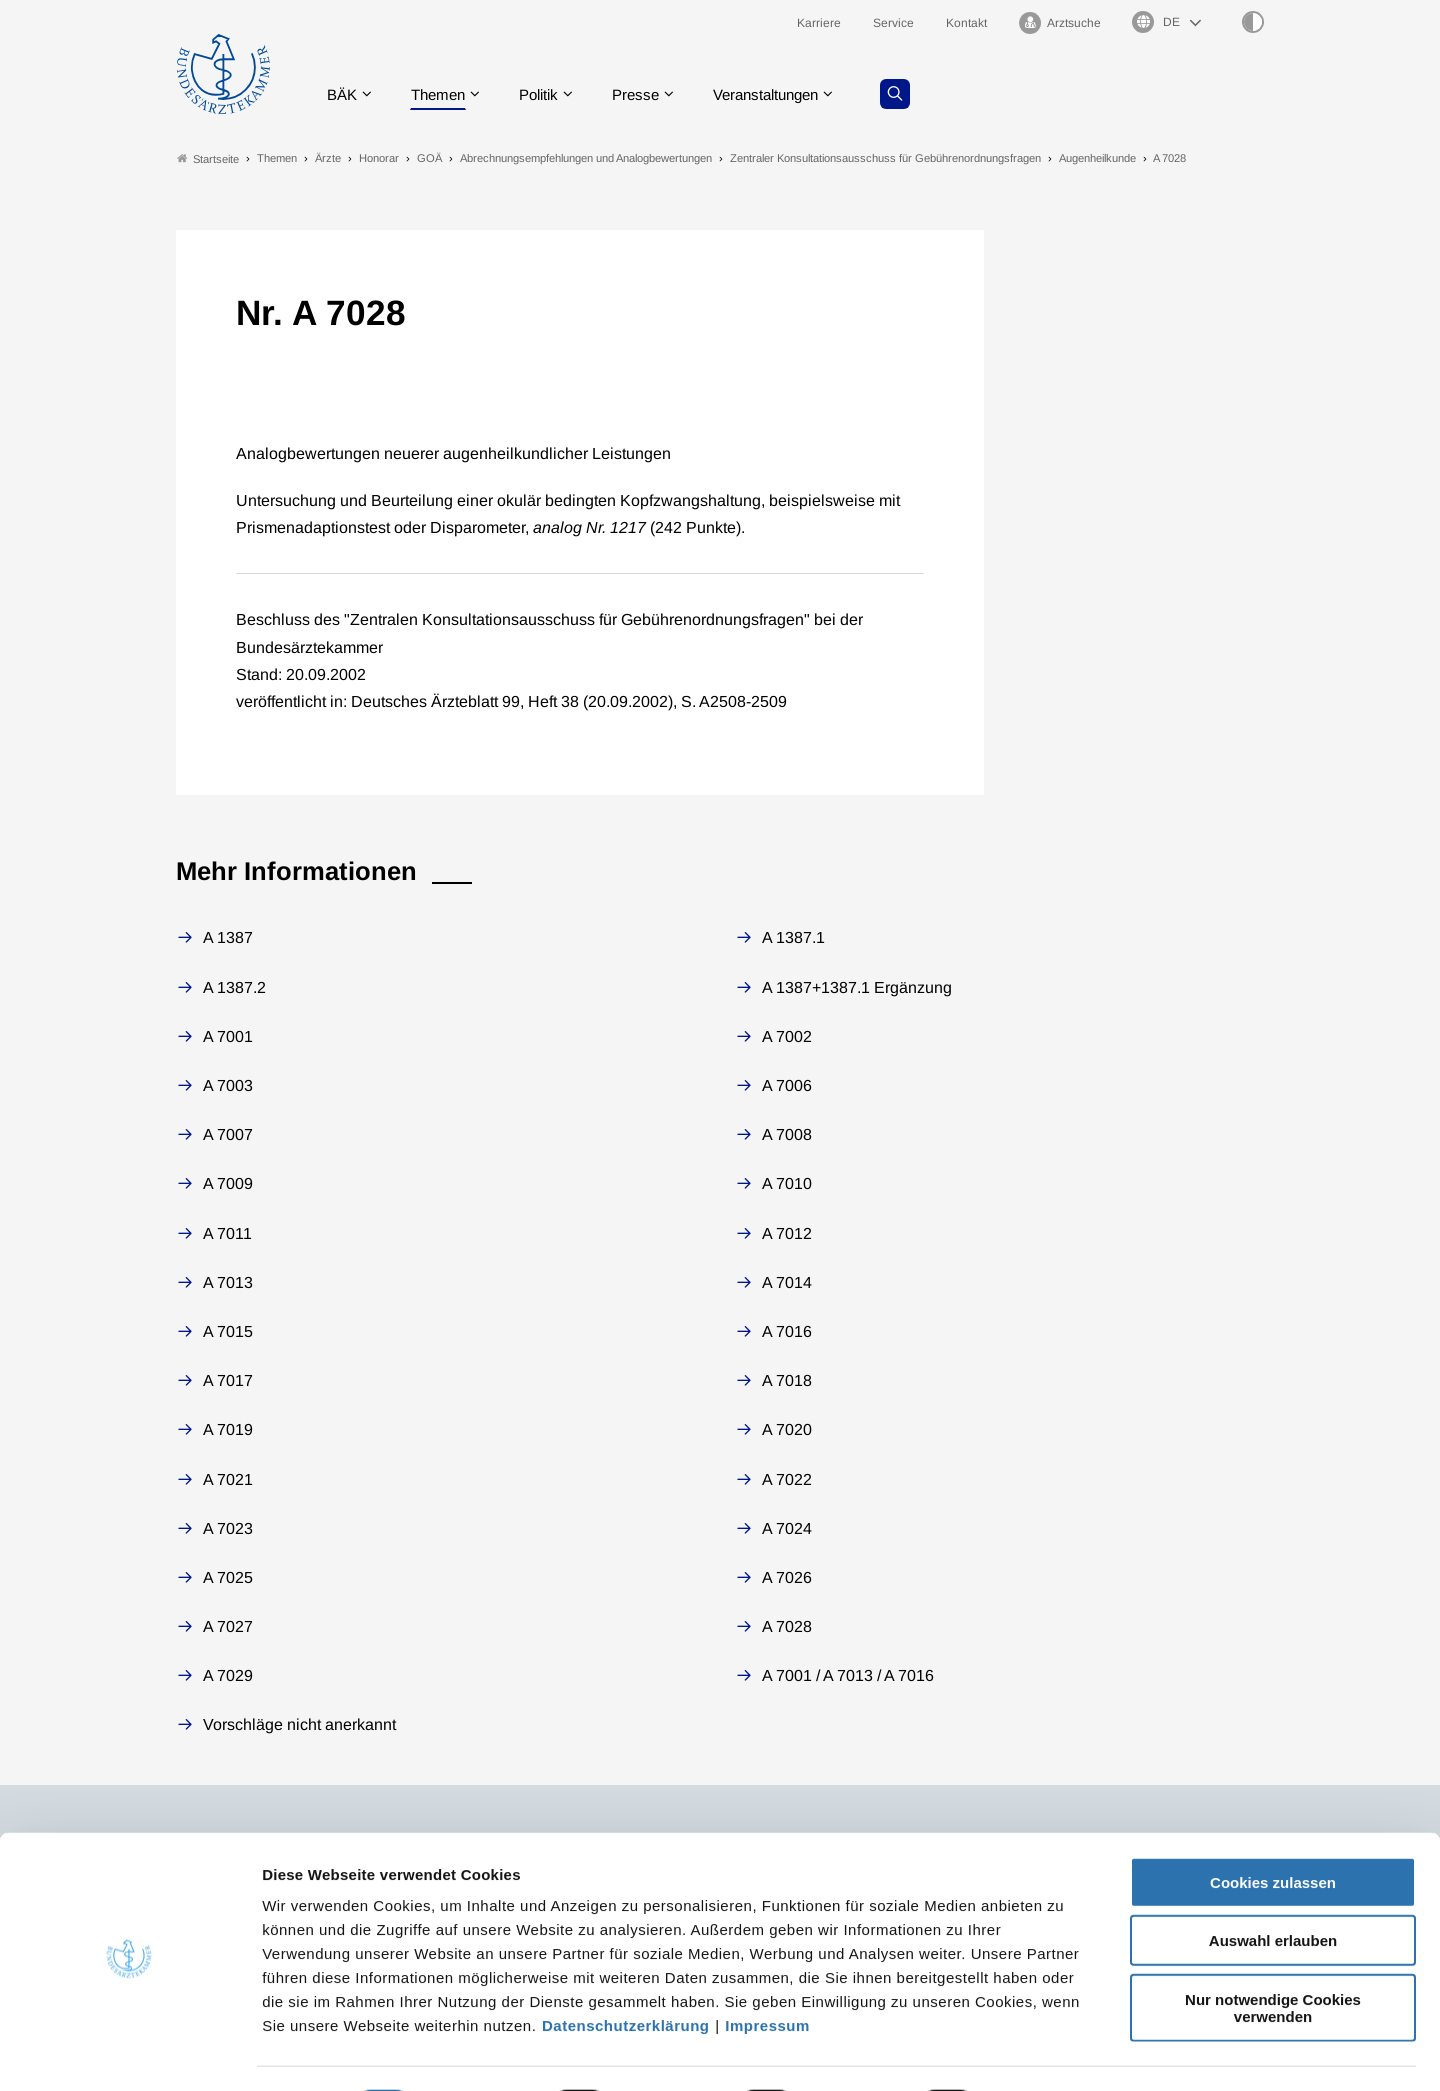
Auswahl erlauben (1273, 1886)
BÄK (345, 94)
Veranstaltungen (789, 94)
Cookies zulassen (1273, 1827)
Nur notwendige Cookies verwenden (1273, 1953)
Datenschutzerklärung (626, 1970)
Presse (652, 94)
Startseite (208, 158)
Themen (445, 94)
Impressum (767, 1970)
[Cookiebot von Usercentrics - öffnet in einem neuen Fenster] (129, 2052)
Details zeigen (1064, 2051)
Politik (551, 94)
